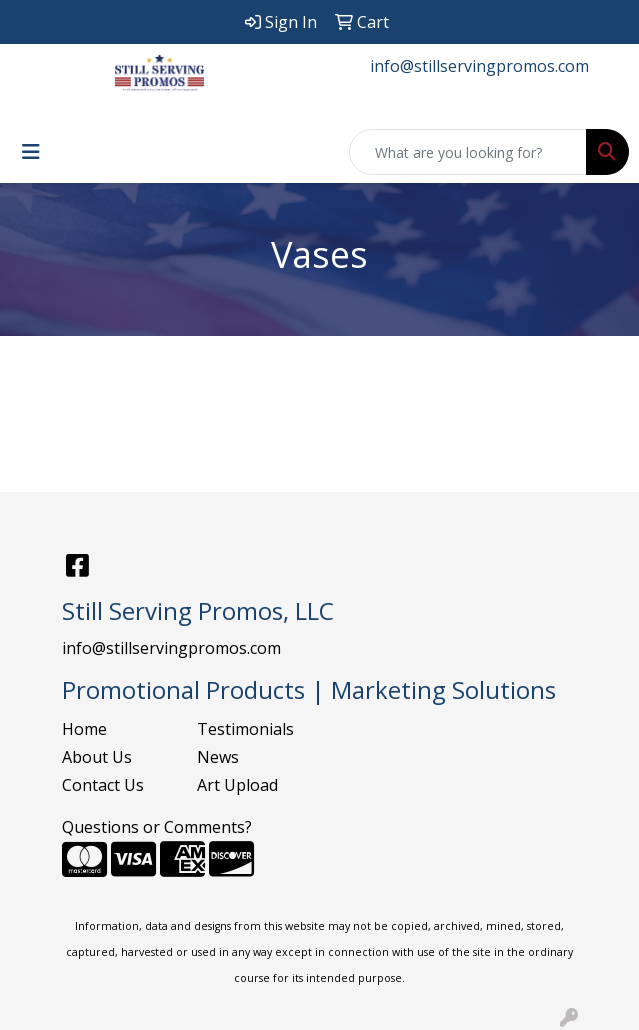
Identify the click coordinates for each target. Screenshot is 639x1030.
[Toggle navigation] (31, 152)
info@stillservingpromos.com (479, 66)
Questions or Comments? (157, 827)
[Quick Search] (468, 152)
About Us (97, 757)
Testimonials (245, 729)
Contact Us (103, 785)
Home (84, 729)
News (218, 757)
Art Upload (237, 785)
